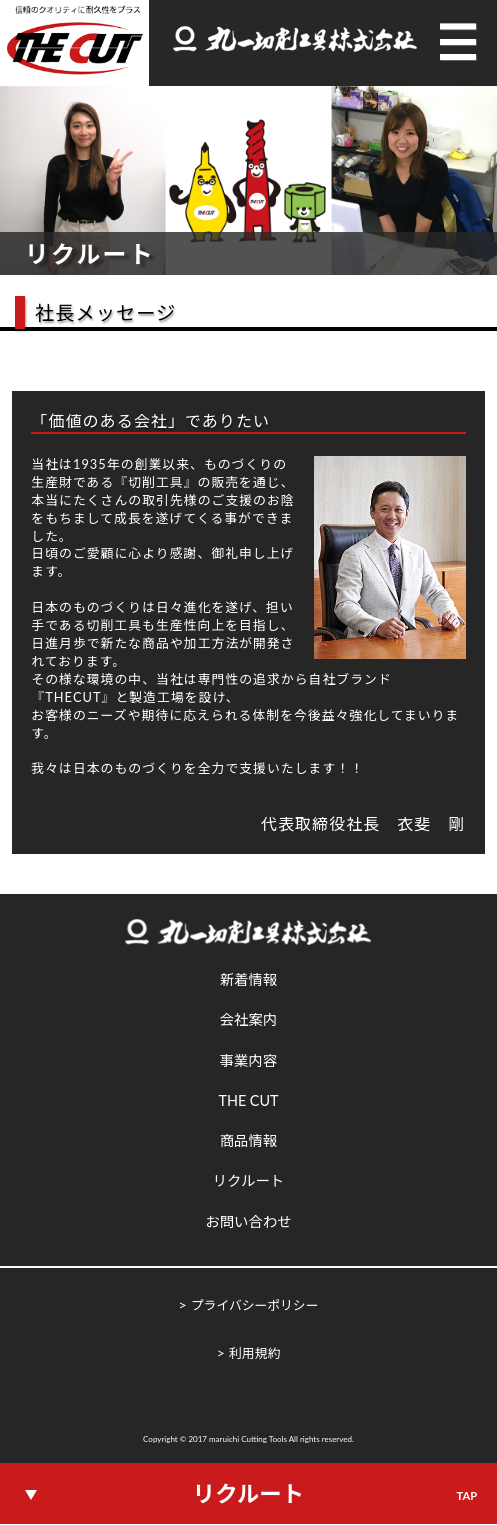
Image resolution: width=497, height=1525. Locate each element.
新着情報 (249, 979)
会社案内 (249, 1019)
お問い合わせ (248, 1221)
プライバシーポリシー (255, 1305)
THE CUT (248, 1100)
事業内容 (249, 1060)
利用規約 (254, 1353)
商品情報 (249, 1140)
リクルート (249, 1180)
